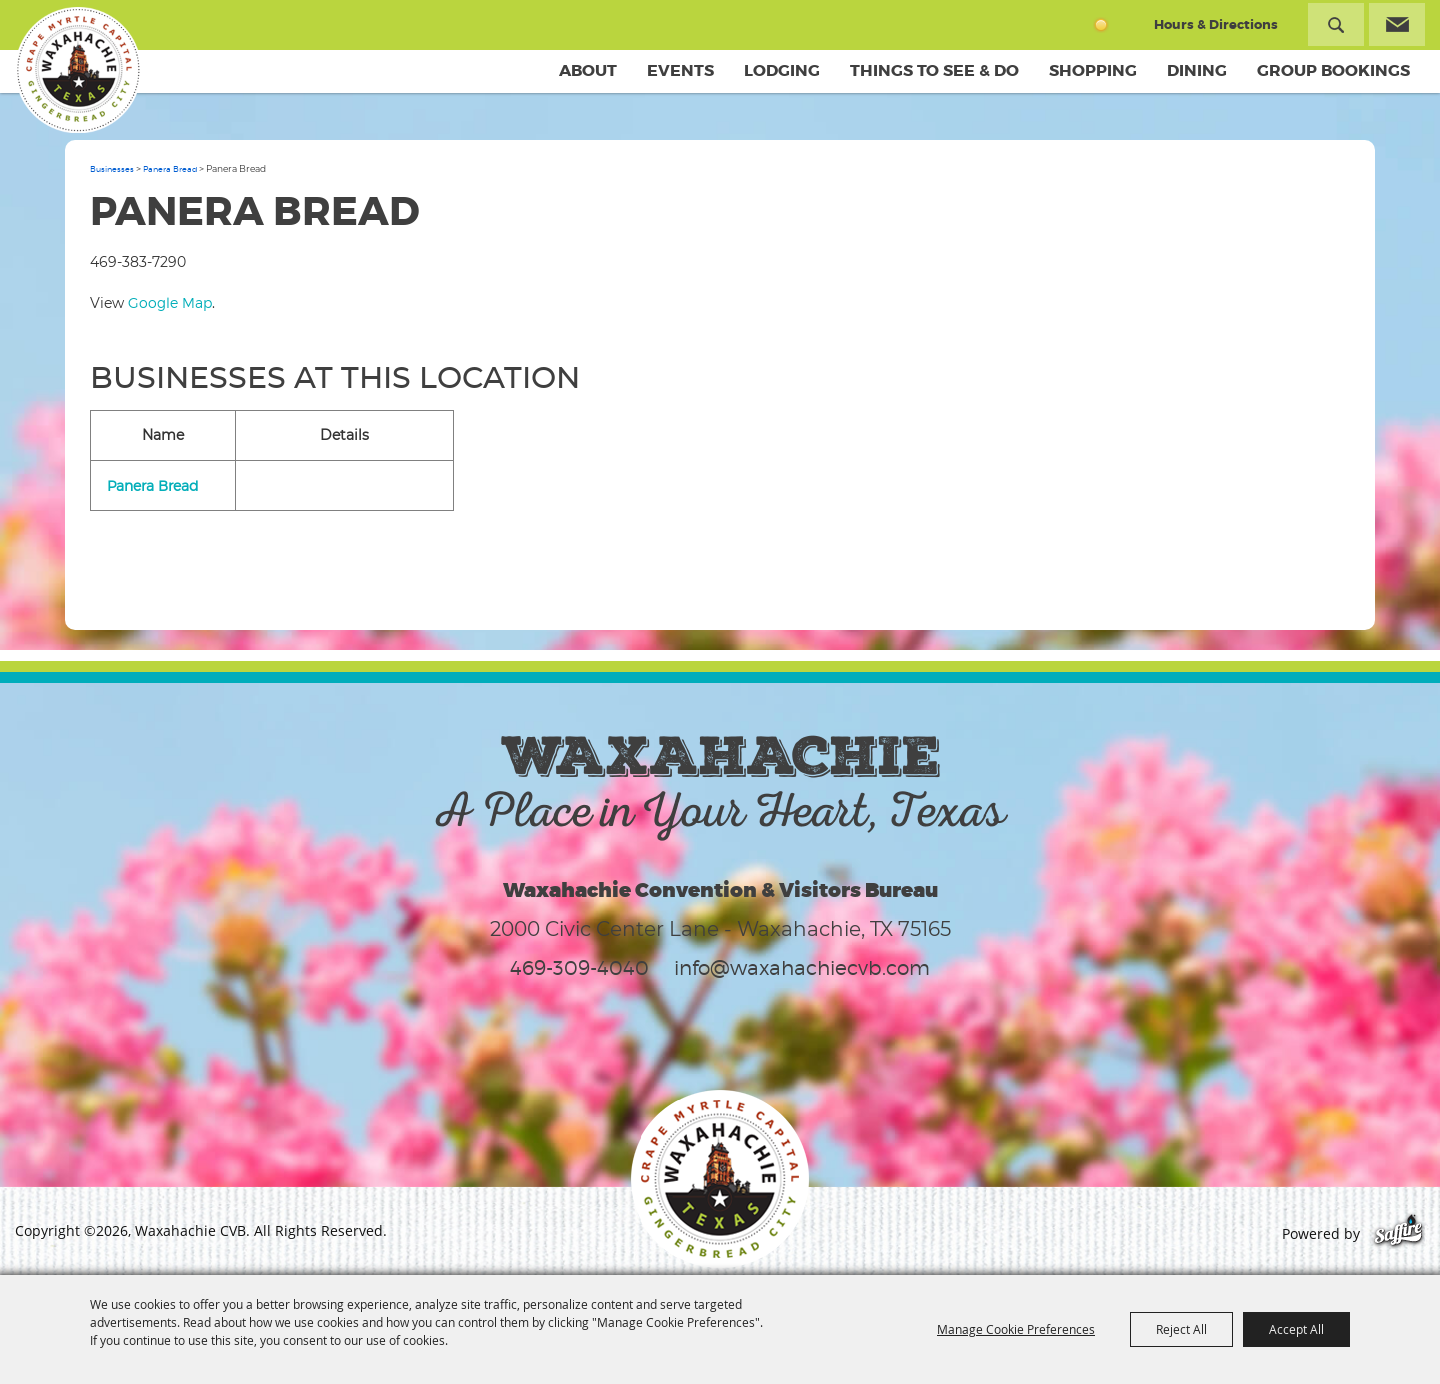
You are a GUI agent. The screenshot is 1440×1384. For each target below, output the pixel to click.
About (588, 70)
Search (1336, 24)
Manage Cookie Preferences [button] (1016, 1329)
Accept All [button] (1296, 1329)
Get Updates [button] (1397, 24)
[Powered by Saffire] (1398, 1233)
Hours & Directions (1216, 24)
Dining (1197, 70)
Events (680, 70)
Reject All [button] (1181, 1329)
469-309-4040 (579, 968)
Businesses (112, 169)
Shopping (1093, 70)
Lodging (782, 70)
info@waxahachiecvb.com (802, 968)
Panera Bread (170, 169)
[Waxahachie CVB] (78, 70)
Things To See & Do (934, 70)
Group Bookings (1333, 70)
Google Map (170, 302)
